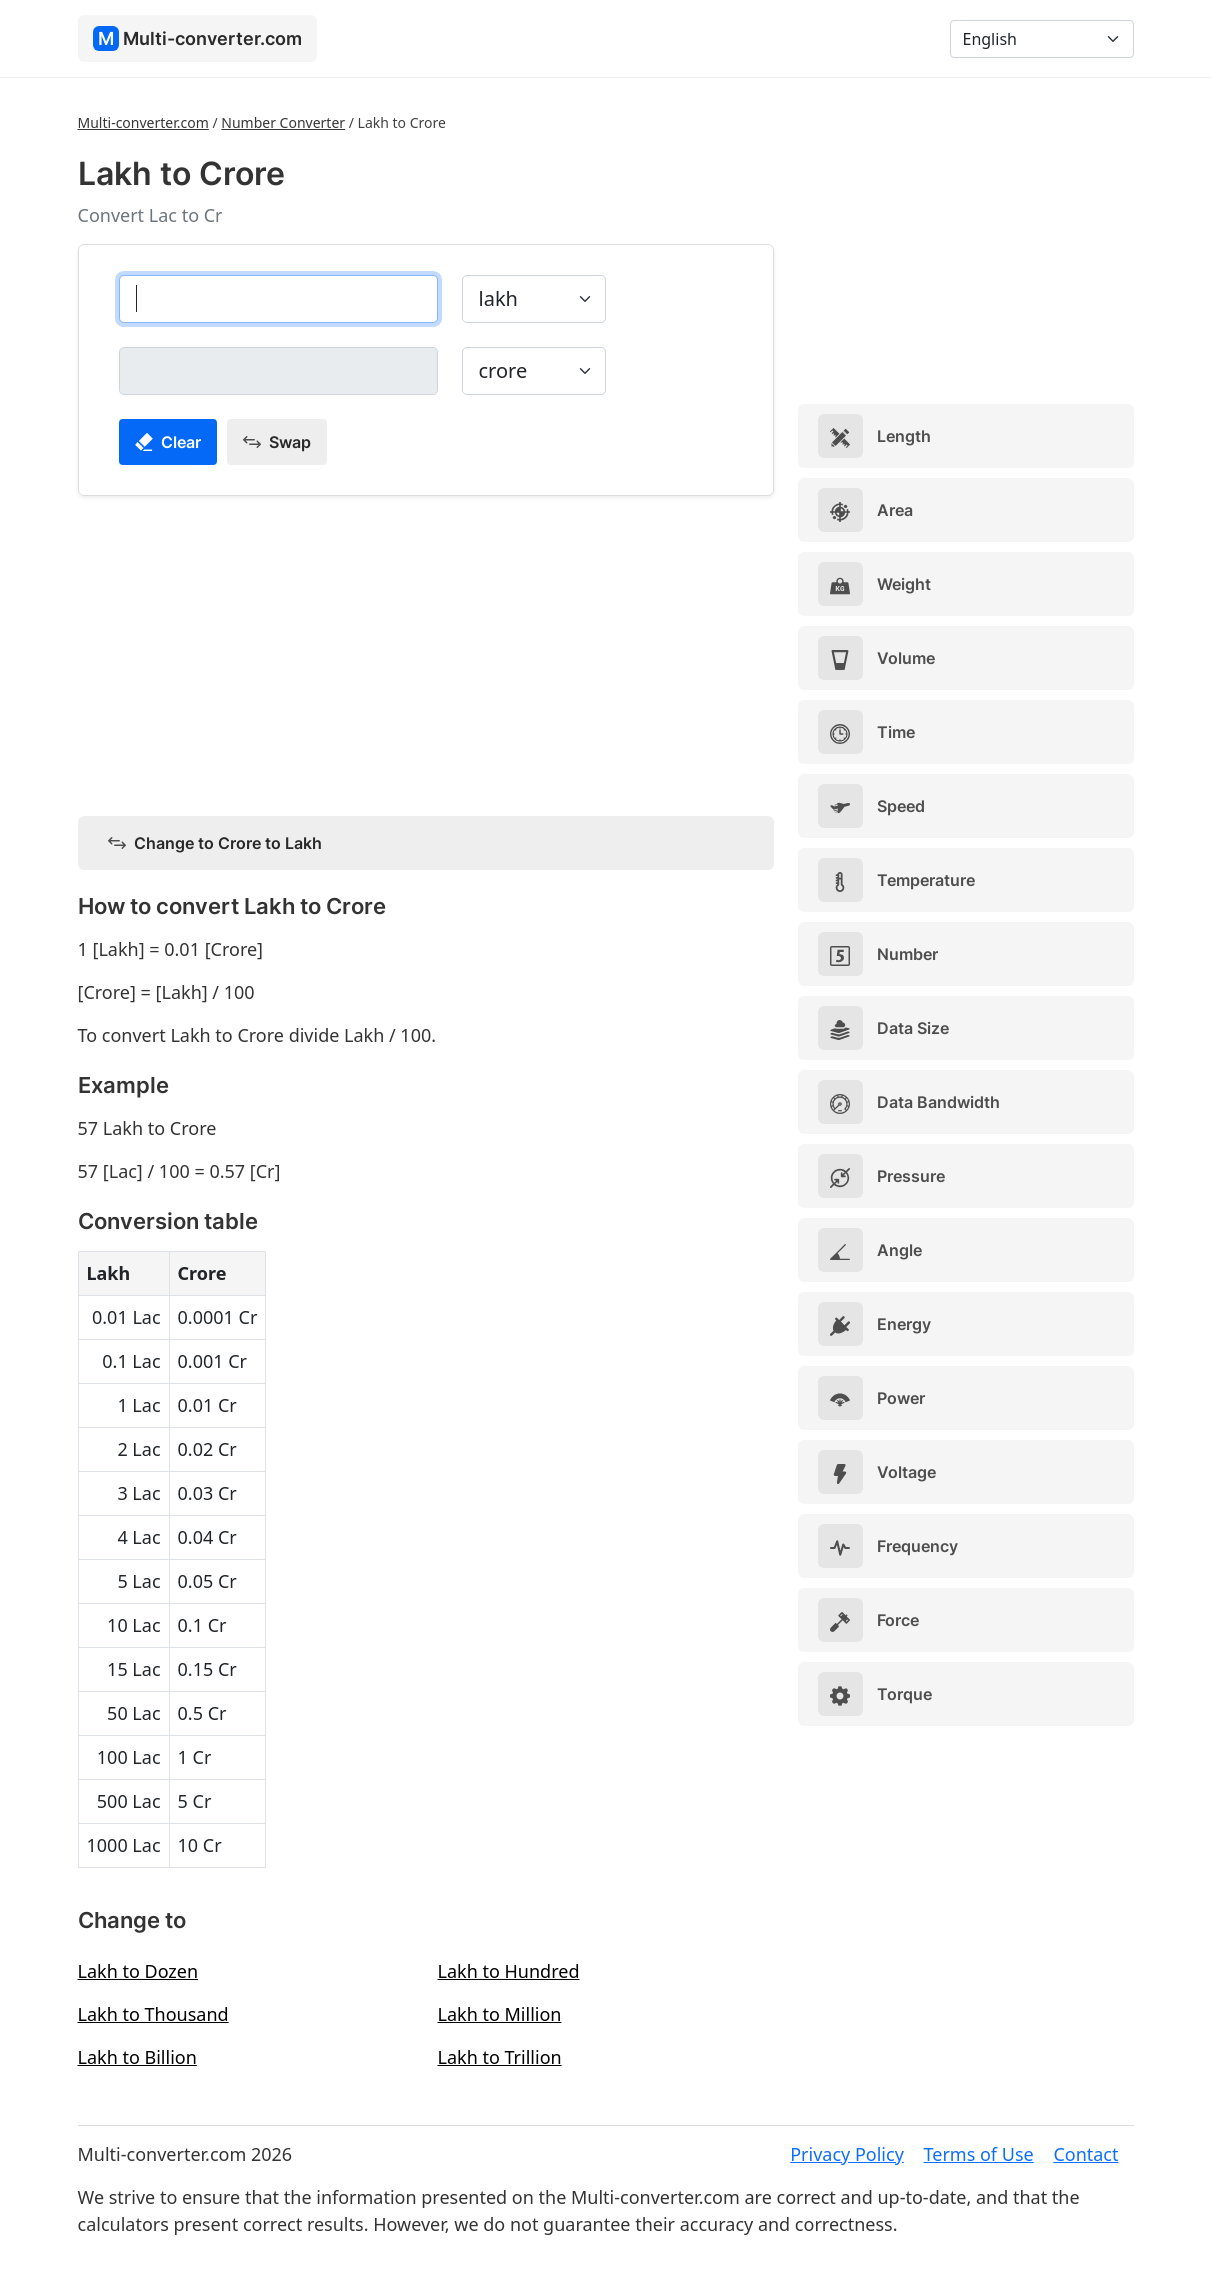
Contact (1085, 2154)
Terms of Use (979, 2154)
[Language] (1042, 39)
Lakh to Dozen (138, 1971)
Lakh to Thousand (153, 2014)
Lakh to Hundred (509, 1971)
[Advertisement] (426, 652)
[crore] (278, 371)
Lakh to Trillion (500, 2057)
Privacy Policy (847, 2154)
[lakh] (278, 299)
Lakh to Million (500, 2014)
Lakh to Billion (137, 2057)
